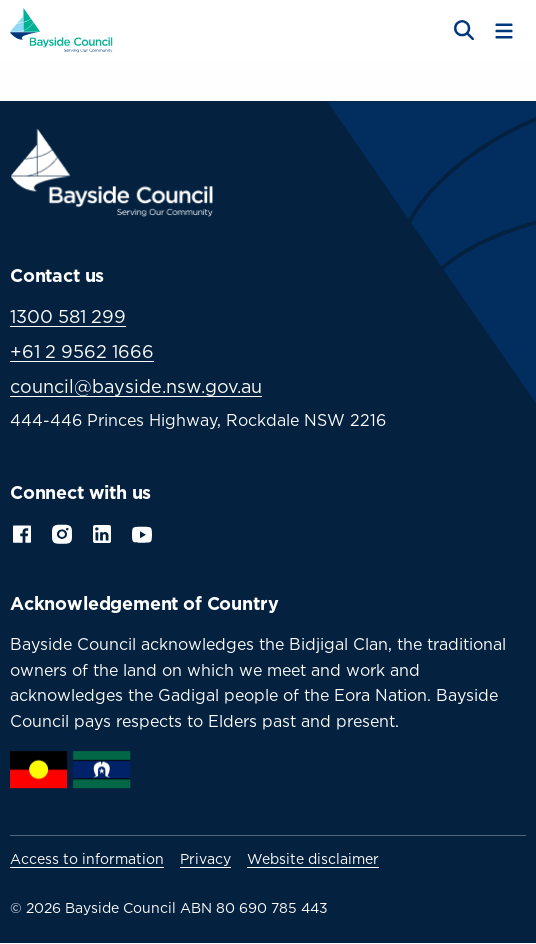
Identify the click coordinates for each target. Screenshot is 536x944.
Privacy (205, 859)
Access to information (87, 859)
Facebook (22, 532)
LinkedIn (102, 532)
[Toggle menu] (504, 31)
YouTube (144, 532)
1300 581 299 (68, 316)
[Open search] (462, 31)
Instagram (62, 532)
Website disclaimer (313, 859)
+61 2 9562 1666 (82, 351)
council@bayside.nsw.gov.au (136, 386)
